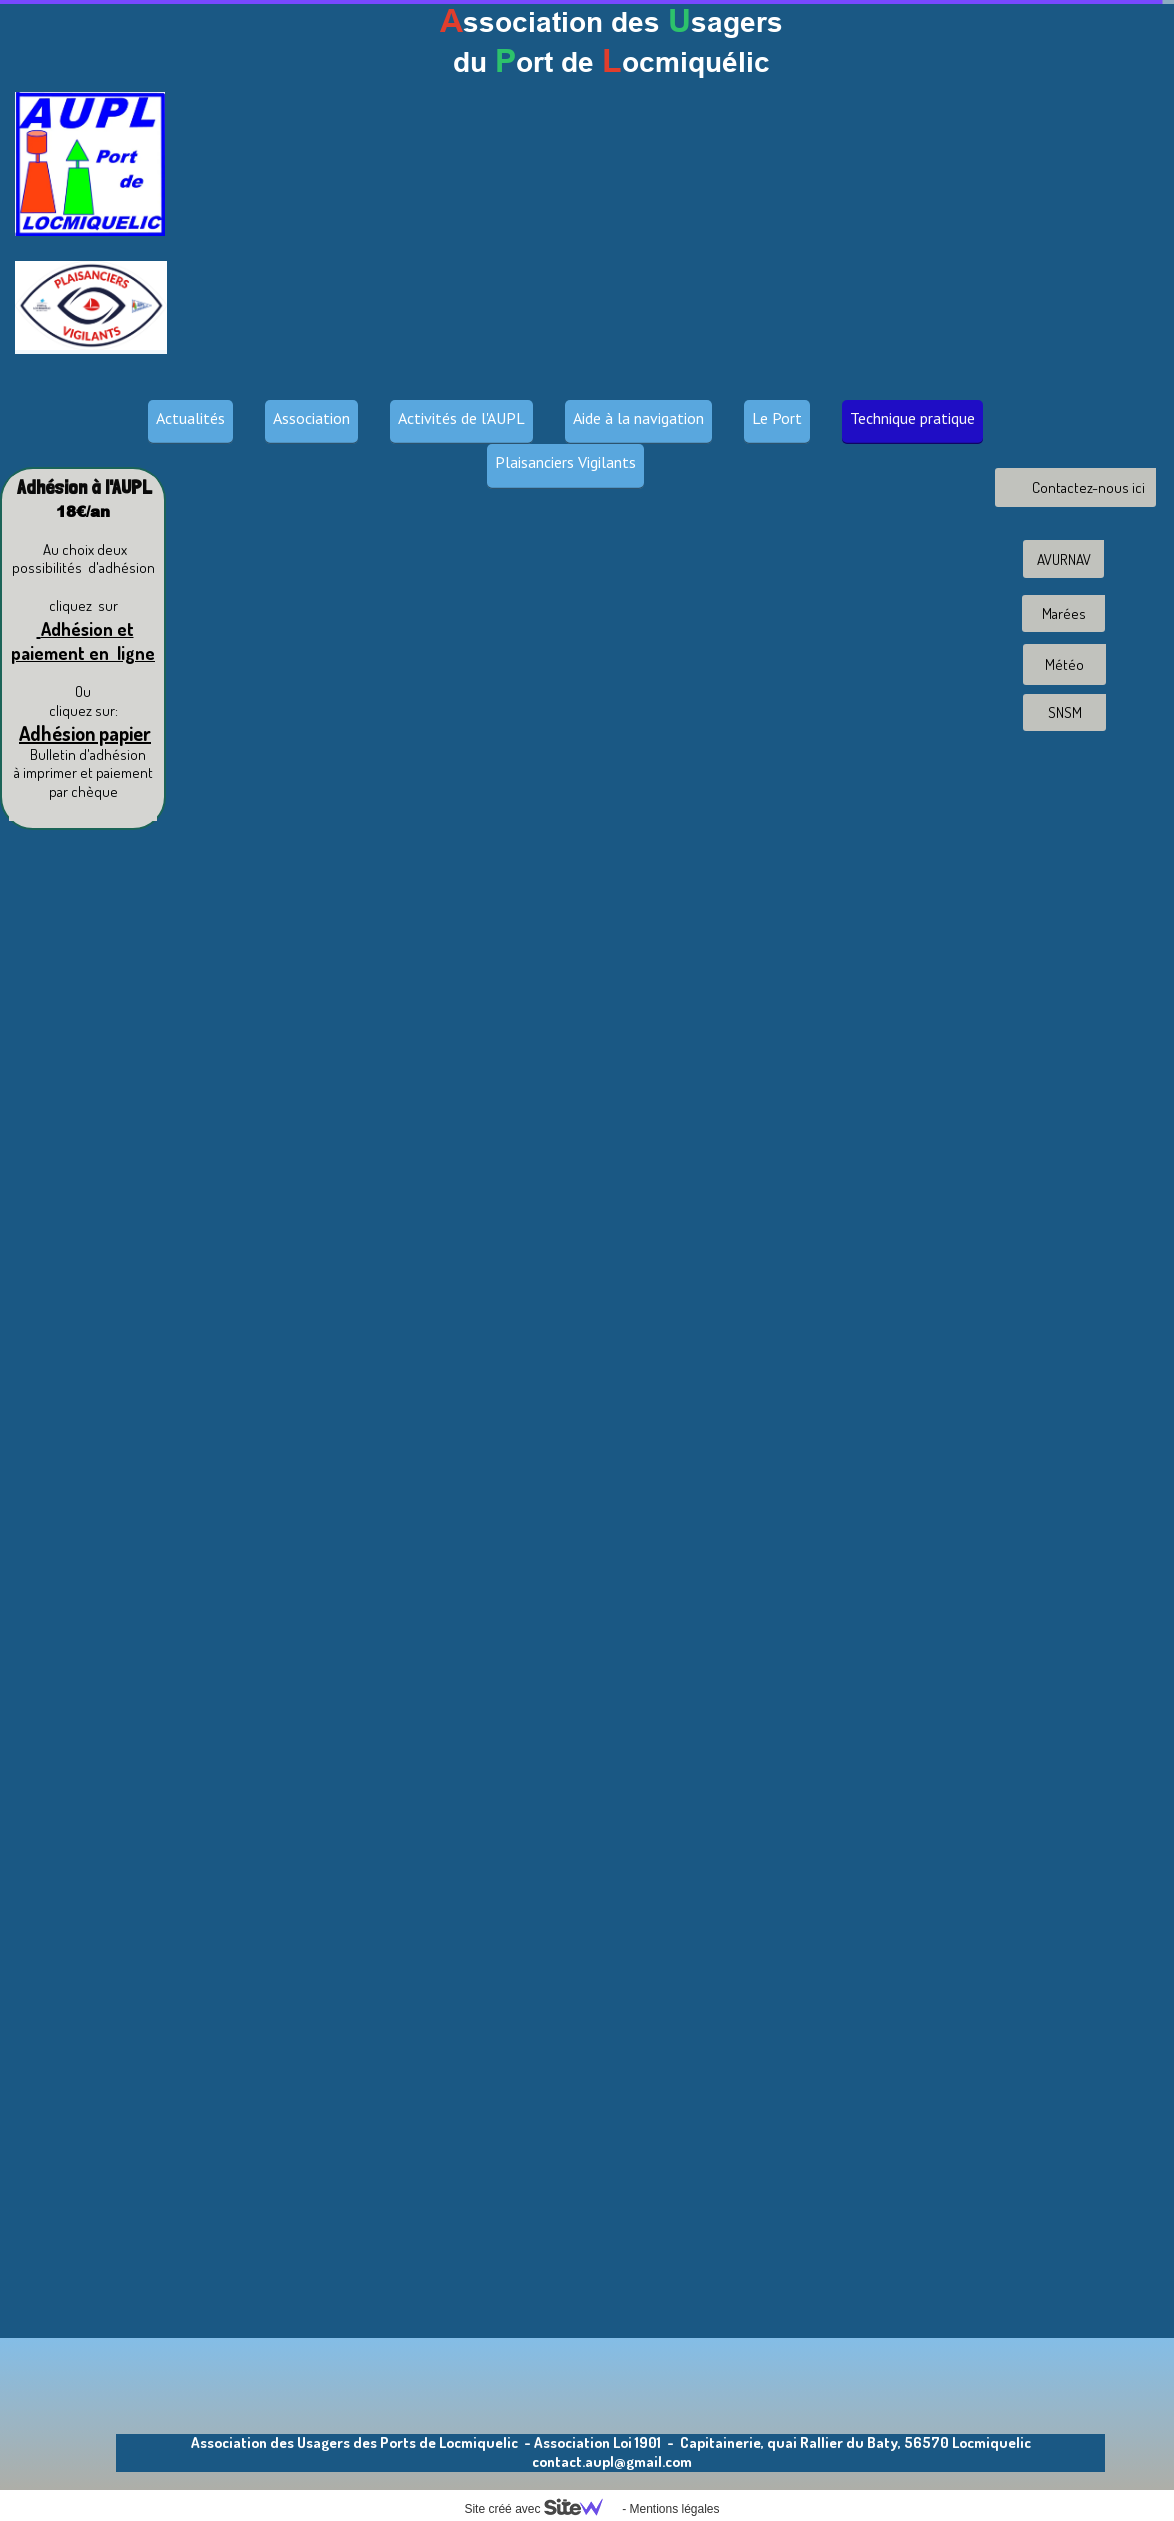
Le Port (777, 418)
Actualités (190, 418)
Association (311, 418)
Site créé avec (541, 2509)
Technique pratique (912, 418)
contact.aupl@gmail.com (612, 2461)
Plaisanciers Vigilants (565, 462)
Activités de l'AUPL (461, 418)
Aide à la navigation (638, 418)
